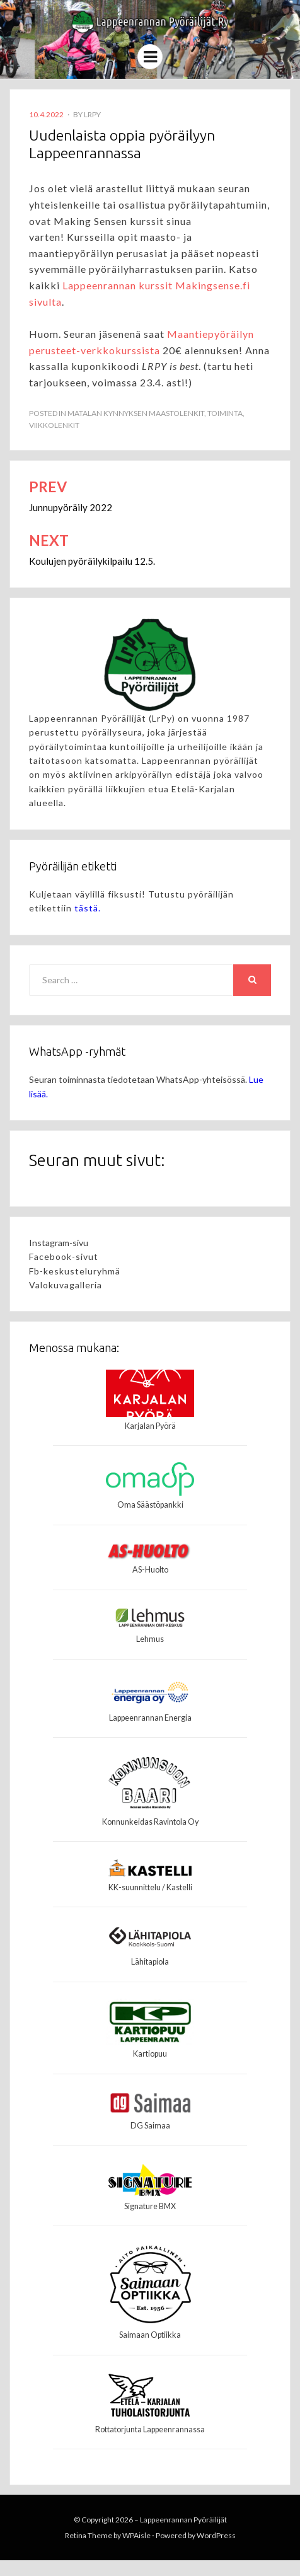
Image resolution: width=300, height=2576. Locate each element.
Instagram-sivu (58, 1242)
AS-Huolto (150, 1569)
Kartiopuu (150, 2054)
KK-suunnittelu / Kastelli (150, 1887)
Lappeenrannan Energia (150, 1718)
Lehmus (150, 1639)
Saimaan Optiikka (150, 2335)
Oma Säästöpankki (150, 1505)
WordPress (216, 2535)
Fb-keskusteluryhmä (74, 1271)
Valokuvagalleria (65, 1284)
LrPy (92, 114)
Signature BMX (150, 2206)
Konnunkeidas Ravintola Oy (150, 1822)
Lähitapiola (150, 1962)
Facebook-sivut (63, 1256)
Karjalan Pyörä (150, 1426)
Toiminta (225, 413)
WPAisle (136, 2535)
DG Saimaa (150, 2125)
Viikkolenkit (54, 425)
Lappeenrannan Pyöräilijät (183, 2519)
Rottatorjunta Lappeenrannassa (150, 2429)
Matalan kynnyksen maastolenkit (135, 413)
